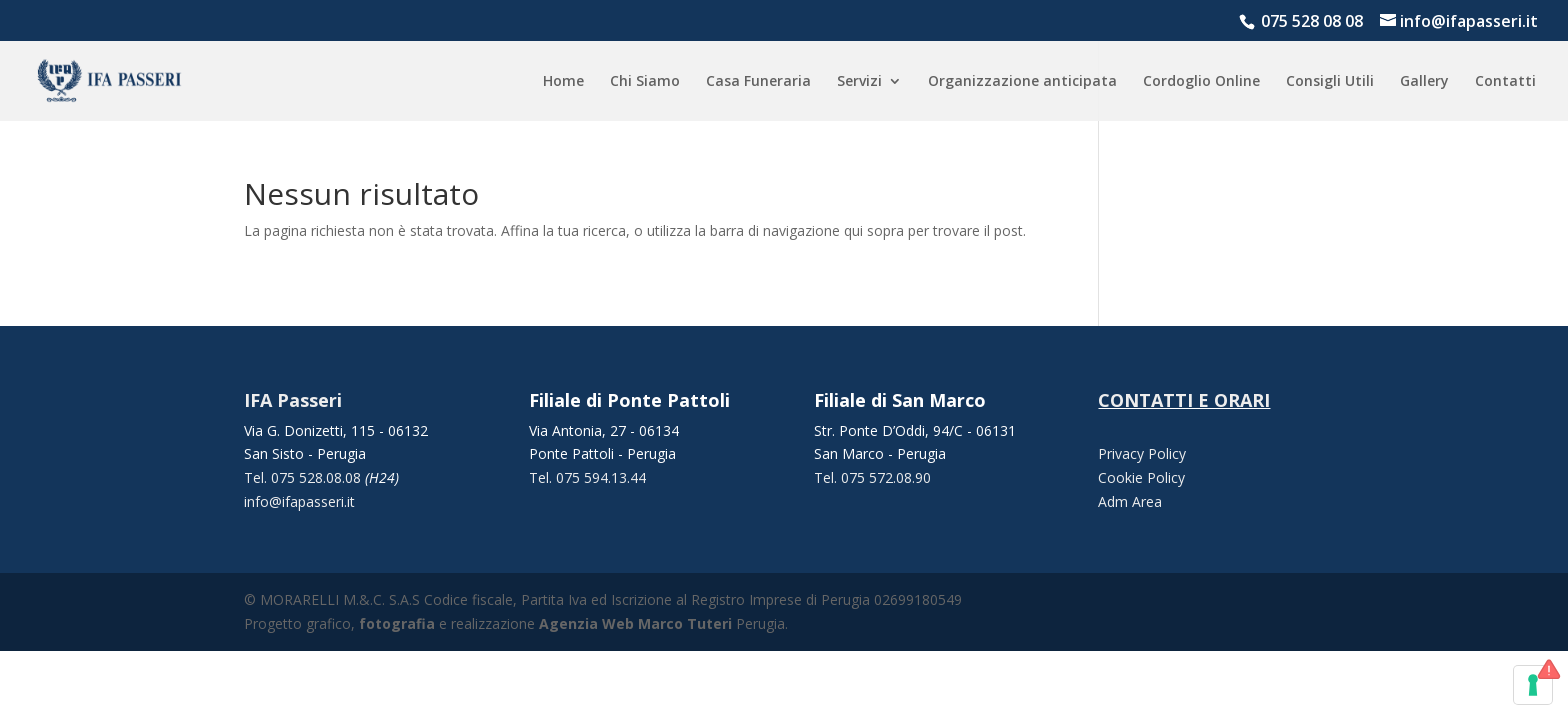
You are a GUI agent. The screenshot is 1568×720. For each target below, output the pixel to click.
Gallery (1424, 82)
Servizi (859, 82)
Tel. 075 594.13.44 (587, 477)
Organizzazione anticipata (1022, 82)
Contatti (1505, 82)
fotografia (397, 623)
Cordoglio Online (1201, 82)
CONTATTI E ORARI (1184, 400)
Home (563, 82)
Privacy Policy (1142, 453)
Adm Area (1130, 501)
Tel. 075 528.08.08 (304, 477)
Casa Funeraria (758, 82)
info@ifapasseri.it (299, 501)
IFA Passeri (293, 400)
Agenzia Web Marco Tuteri (635, 623)
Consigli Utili (1330, 82)
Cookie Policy (1141, 477)
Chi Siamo (645, 82)
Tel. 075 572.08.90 (872, 477)
